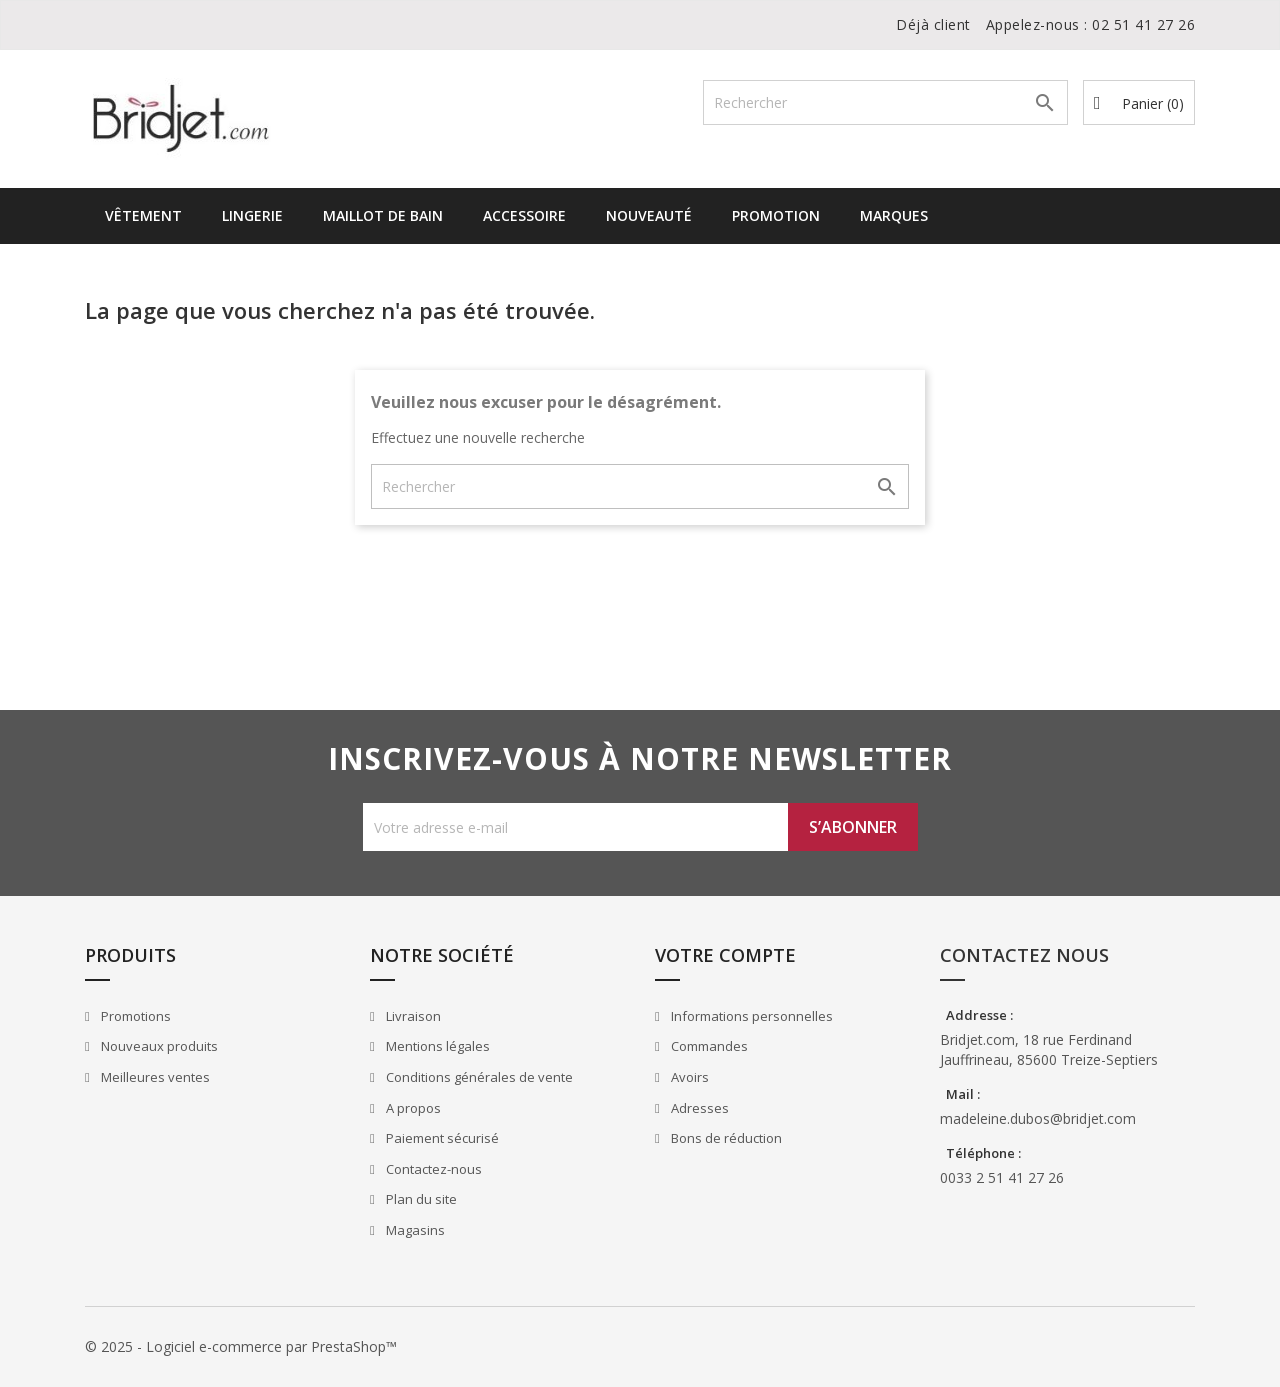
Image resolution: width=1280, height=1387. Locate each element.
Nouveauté (649, 215)
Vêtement (143, 215)
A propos (412, 1108)
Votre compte (725, 955)
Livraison (412, 1016)
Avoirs (688, 1077)
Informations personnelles (750, 1016)
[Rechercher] (885, 102)
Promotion (776, 215)
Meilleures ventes (154, 1077)
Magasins (414, 1230)
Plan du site (420, 1199)
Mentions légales (436, 1046)
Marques (894, 215)
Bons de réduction (725, 1138)
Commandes (708, 1046)
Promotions (134, 1016)
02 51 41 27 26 (1143, 24)
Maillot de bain (383, 215)
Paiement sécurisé (441, 1138)
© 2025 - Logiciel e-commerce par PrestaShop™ (241, 1346)
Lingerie (252, 215)
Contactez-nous (432, 1169)
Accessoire (524, 215)
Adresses (698, 1108)
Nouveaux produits (158, 1046)
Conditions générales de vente (478, 1077)
